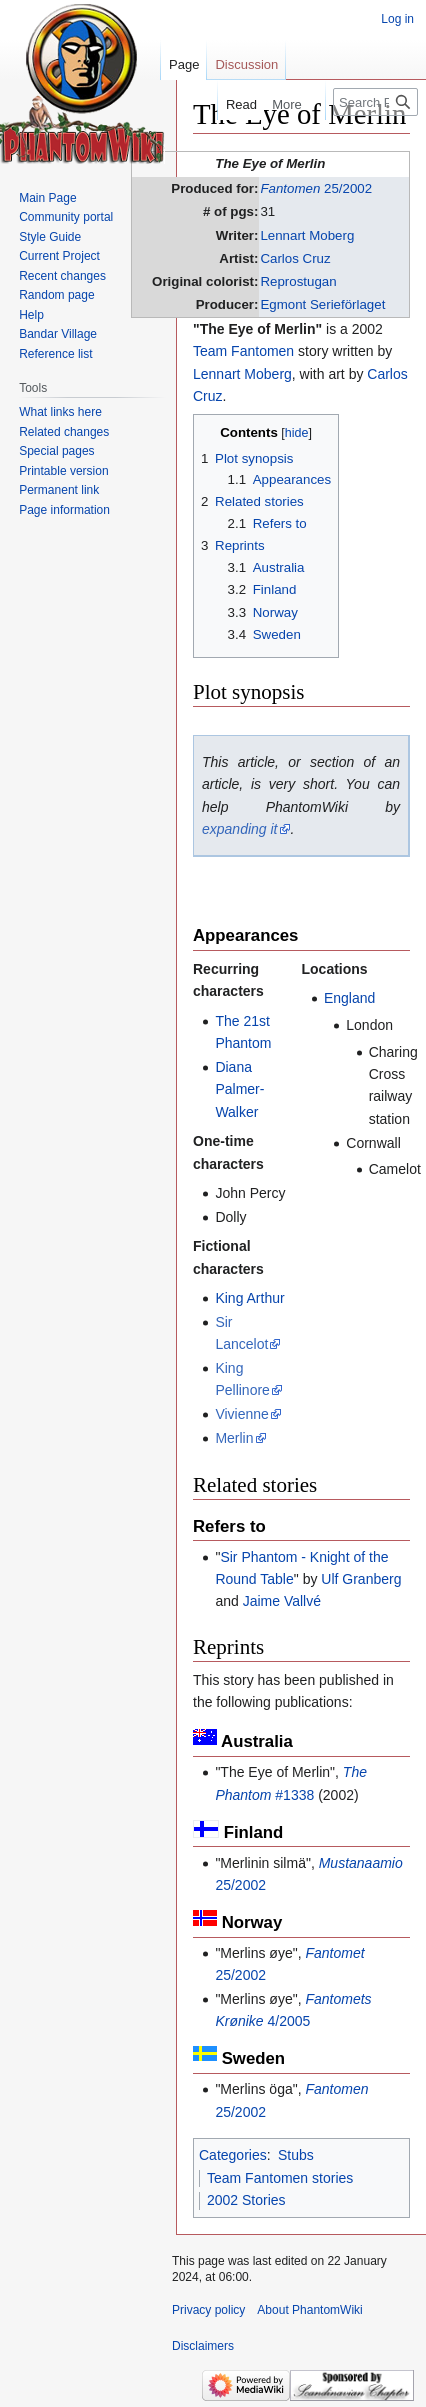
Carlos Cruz (295, 258)
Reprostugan (298, 281)
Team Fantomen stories (280, 2178)
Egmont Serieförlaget (322, 304)
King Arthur (249, 1298)
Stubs (296, 2155)
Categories (233, 2155)
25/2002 (316, 188)
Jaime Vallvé (282, 1601)
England (349, 998)
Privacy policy (208, 2310)
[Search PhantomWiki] (375, 102)
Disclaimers (203, 2346)
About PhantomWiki (309, 2310)
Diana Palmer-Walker (239, 1089)
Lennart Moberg (307, 235)
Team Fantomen (243, 351)
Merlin (234, 1438)
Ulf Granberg (361, 1579)
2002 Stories (246, 2200)
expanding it (240, 829)
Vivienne (241, 1414)
